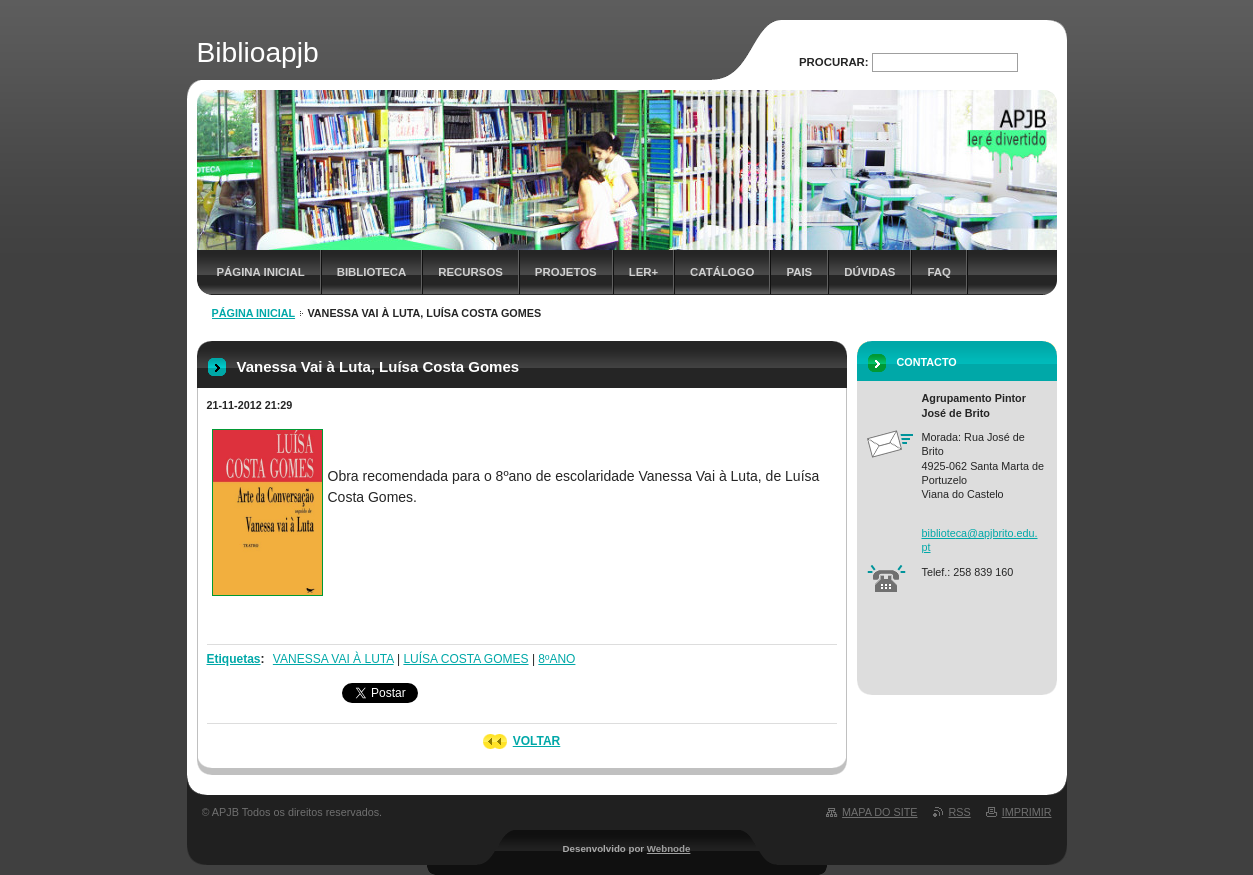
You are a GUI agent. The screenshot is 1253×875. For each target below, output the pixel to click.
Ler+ (643, 272)
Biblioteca (372, 272)
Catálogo (722, 272)
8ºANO (556, 659)
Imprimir (1027, 812)
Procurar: (834, 62)
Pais (799, 272)
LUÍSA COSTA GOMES (465, 659)
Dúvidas (869, 272)
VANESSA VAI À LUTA (333, 659)
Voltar (537, 741)
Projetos (566, 272)
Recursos (470, 272)
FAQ (938, 272)
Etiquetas (234, 659)
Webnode (669, 848)
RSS (960, 812)
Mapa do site (879, 812)
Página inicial (261, 272)
